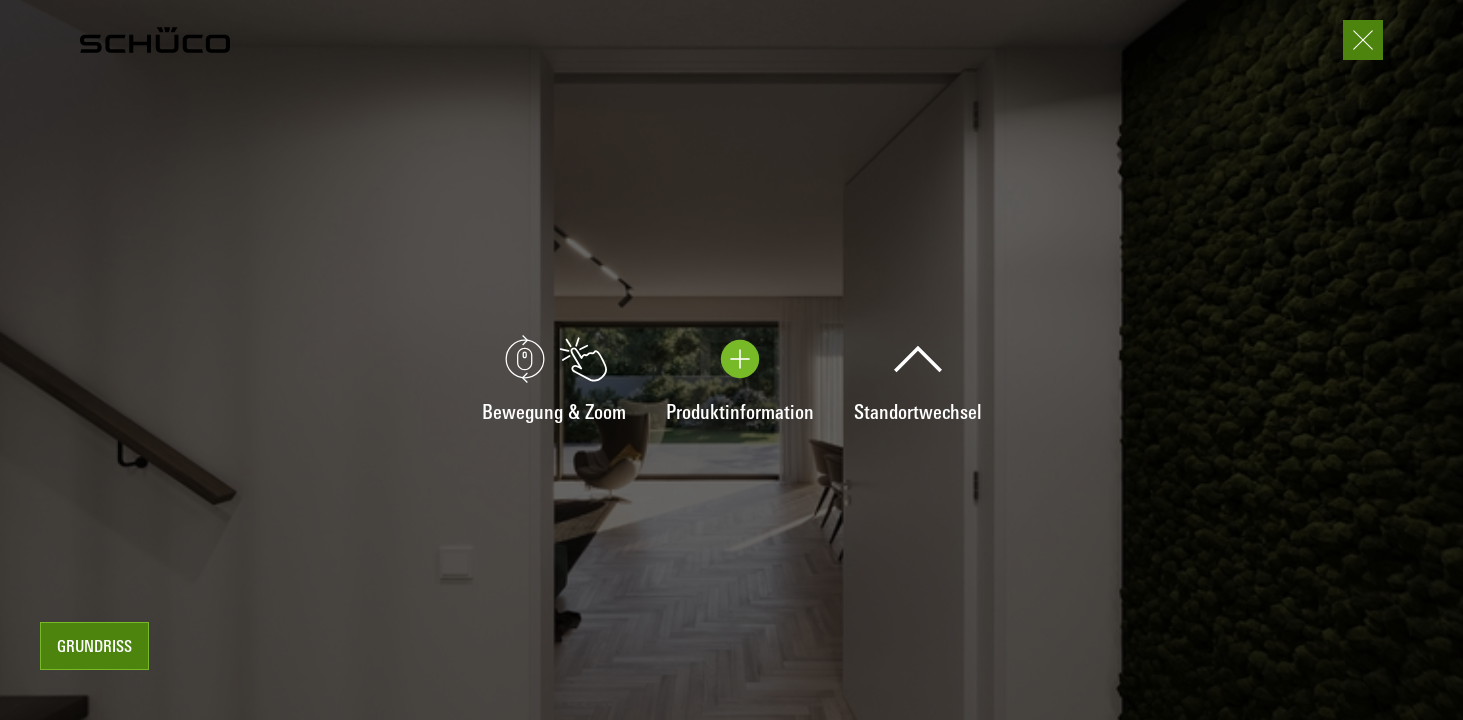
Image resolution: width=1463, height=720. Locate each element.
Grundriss (94, 648)
